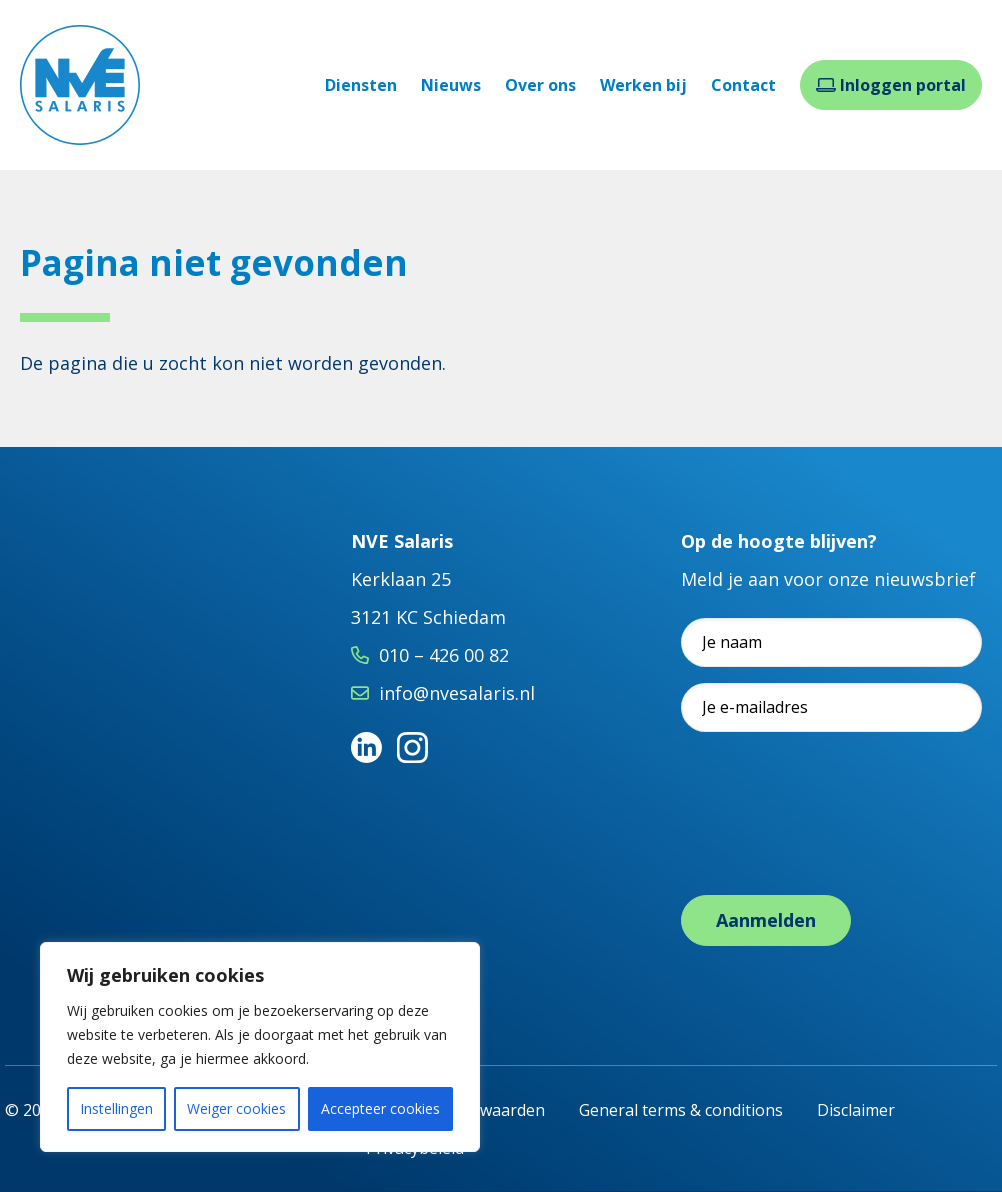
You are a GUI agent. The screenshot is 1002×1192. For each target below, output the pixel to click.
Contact (743, 85)
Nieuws (451, 85)
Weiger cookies (236, 1108)
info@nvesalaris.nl (457, 693)
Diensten (361, 85)
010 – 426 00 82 (444, 655)
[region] (260, 1047)
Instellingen (116, 1108)
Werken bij (643, 85)
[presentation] (833, 834)
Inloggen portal (891, 85)
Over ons (540, 85)
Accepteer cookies (380, 1108)
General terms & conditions (681, 1110)
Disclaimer (856, 1110)
